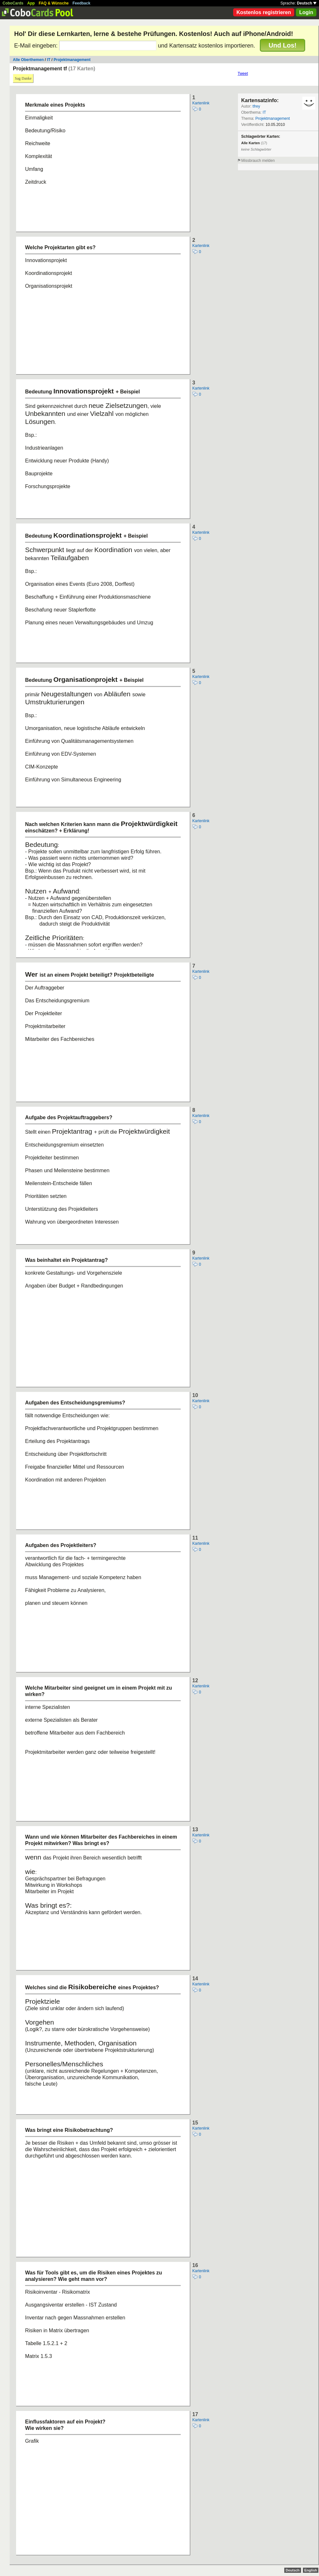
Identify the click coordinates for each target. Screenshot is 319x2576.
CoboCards (13, 3)
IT (48, 59)
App (31, 3)
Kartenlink (200, 103)
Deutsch (306, 3)
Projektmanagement (72, 59)
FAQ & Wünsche (53, 3)
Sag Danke (23, 78)
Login (306, 12)
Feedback (81, 3)
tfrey (256, 106)
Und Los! (282, 45)
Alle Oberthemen (28, 59)
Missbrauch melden (258, 160)
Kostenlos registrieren (263, 12)
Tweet (243, 73)
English (310, 2570)
